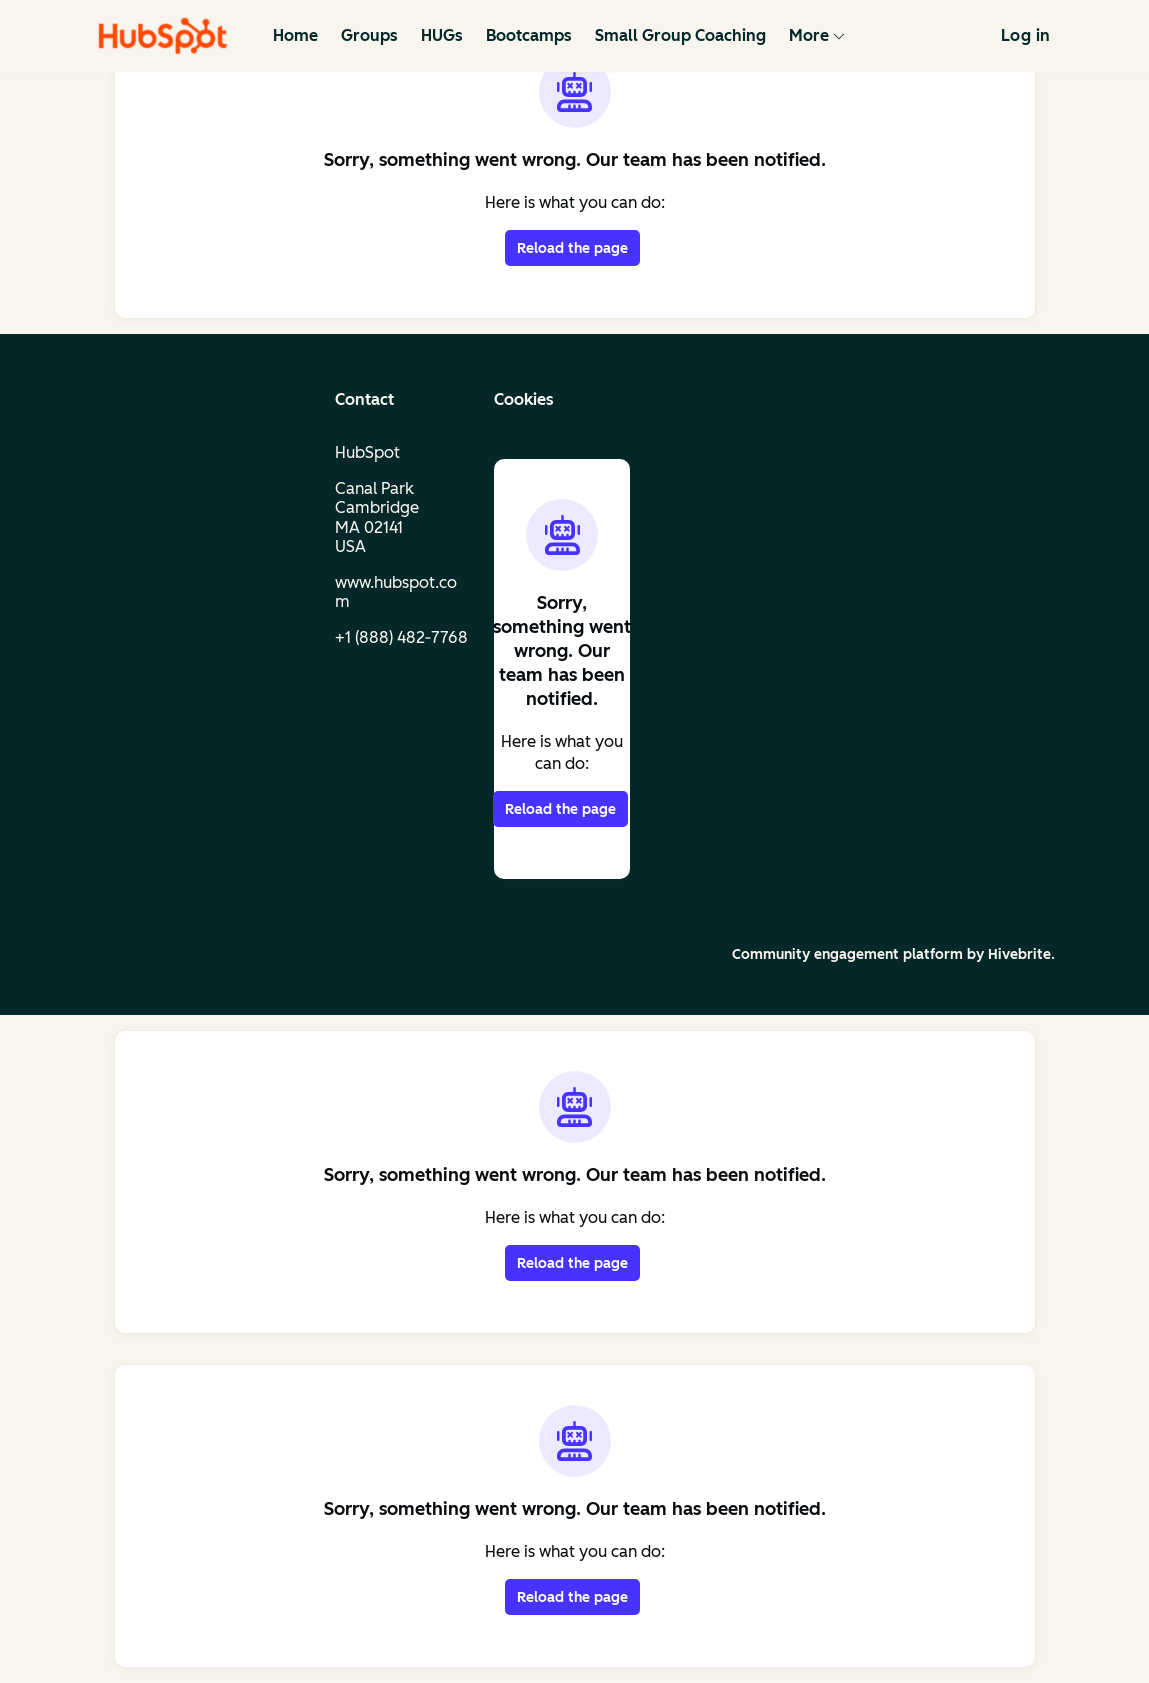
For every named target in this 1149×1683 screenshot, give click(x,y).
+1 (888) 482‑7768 (401, 637)
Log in (1025, 35)
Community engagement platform (847, 954)
